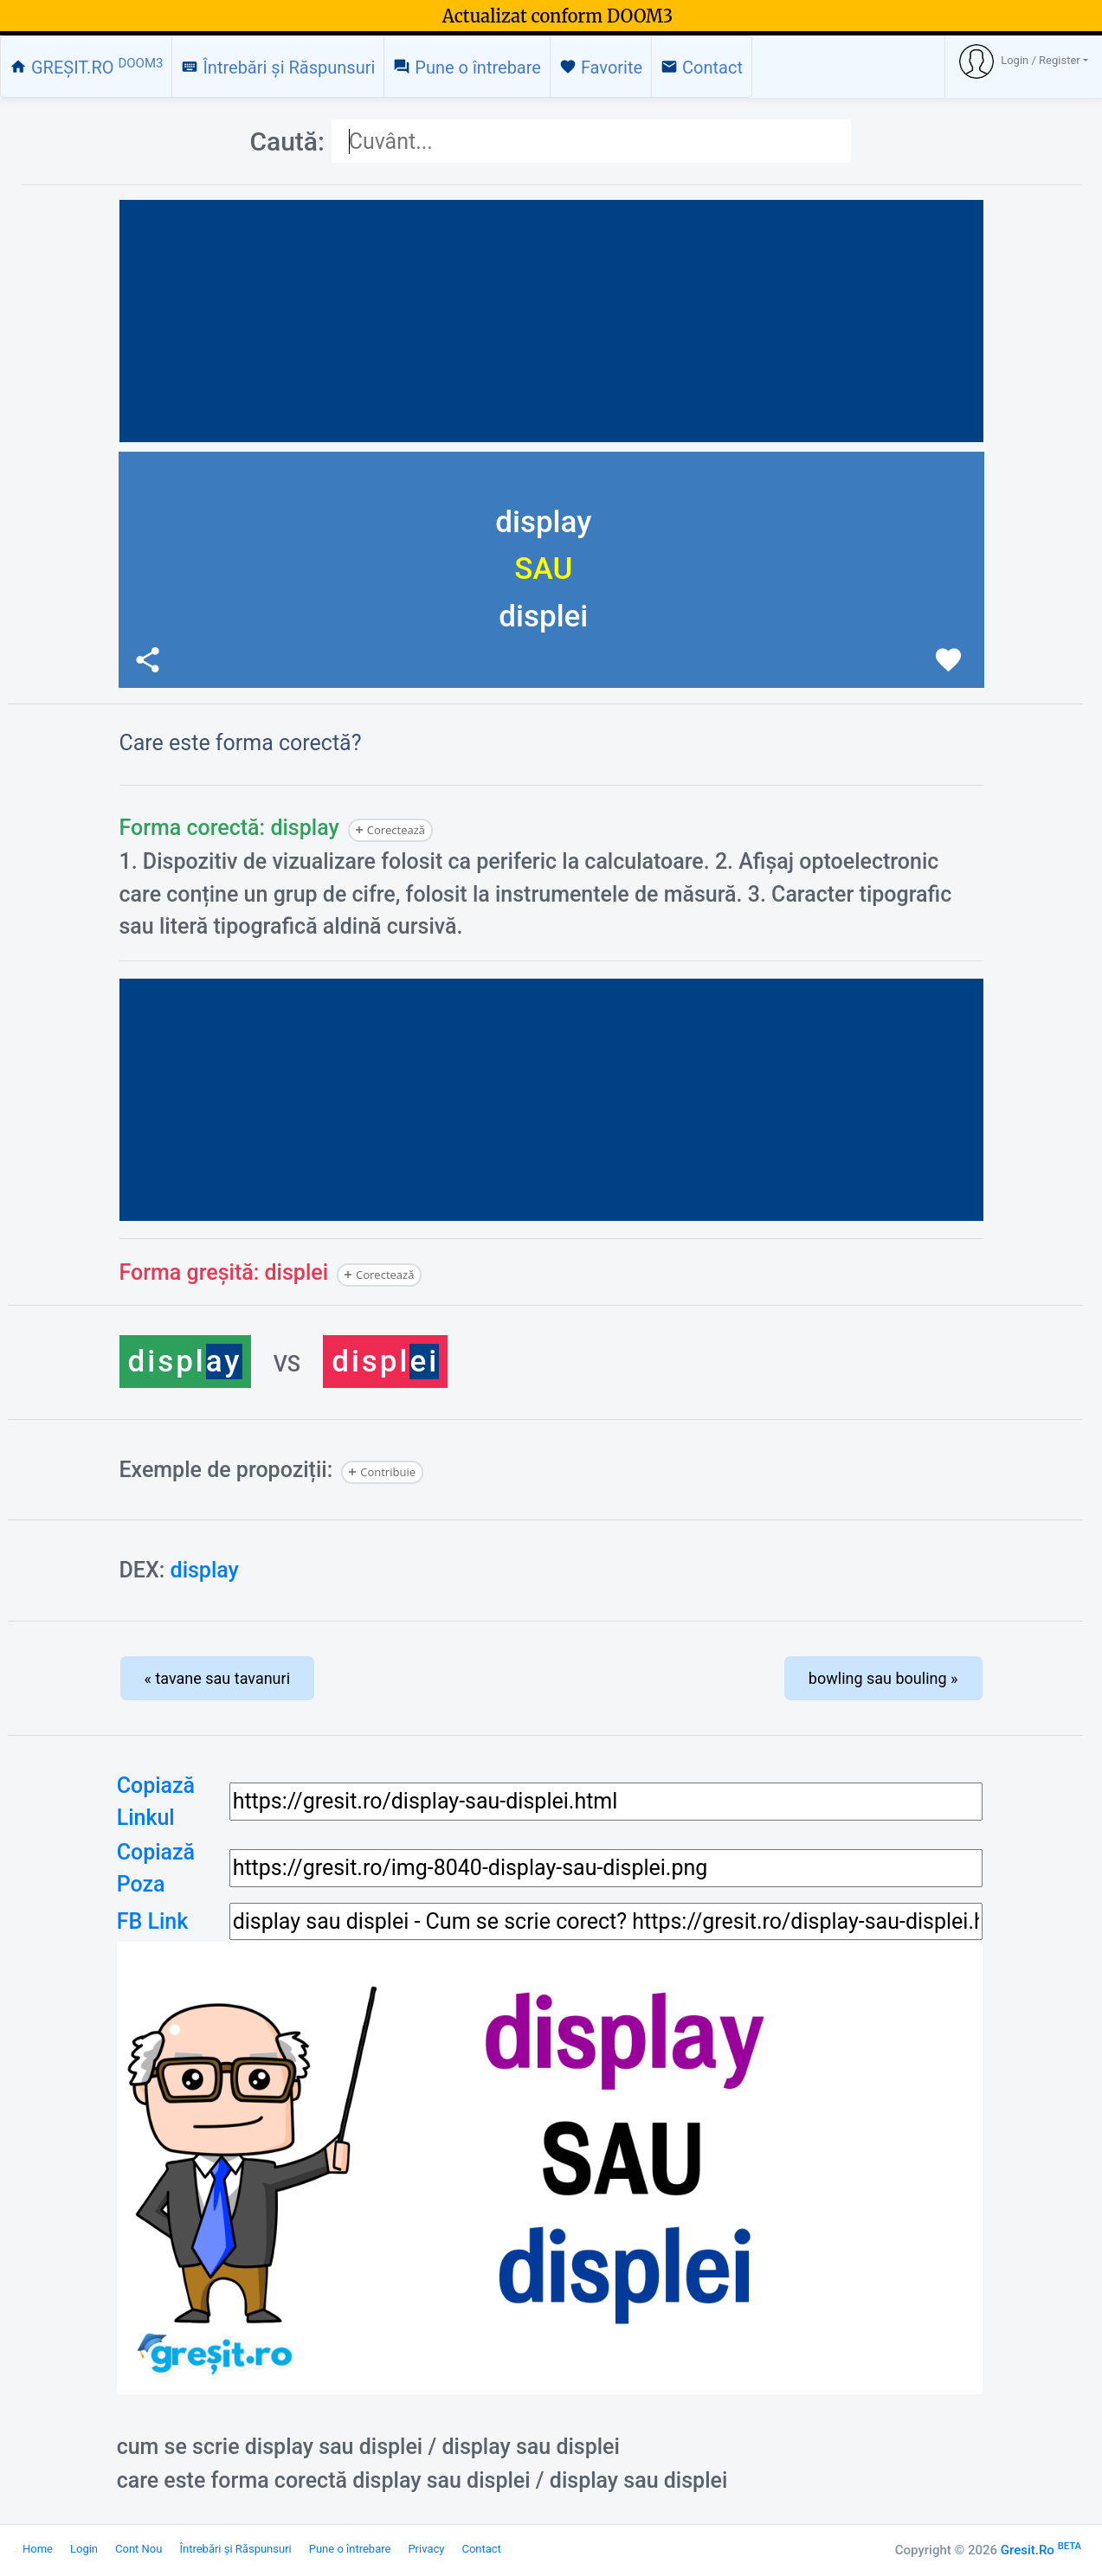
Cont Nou (138, 2548)
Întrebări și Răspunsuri (278, 67)
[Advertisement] (551, 321)
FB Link (153, 1921)
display (205, 1570)
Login (84, 2548)
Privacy (426, 2548)
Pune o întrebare (467, 67)
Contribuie (388, 1472)
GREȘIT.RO (86, 67)
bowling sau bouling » (883, 1678)
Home (38, 2548)
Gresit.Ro (1041, 2550)
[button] (1023, 61)
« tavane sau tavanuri (218, 1678)
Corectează (396, 830)
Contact (702, 67)
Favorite (600, 67)
